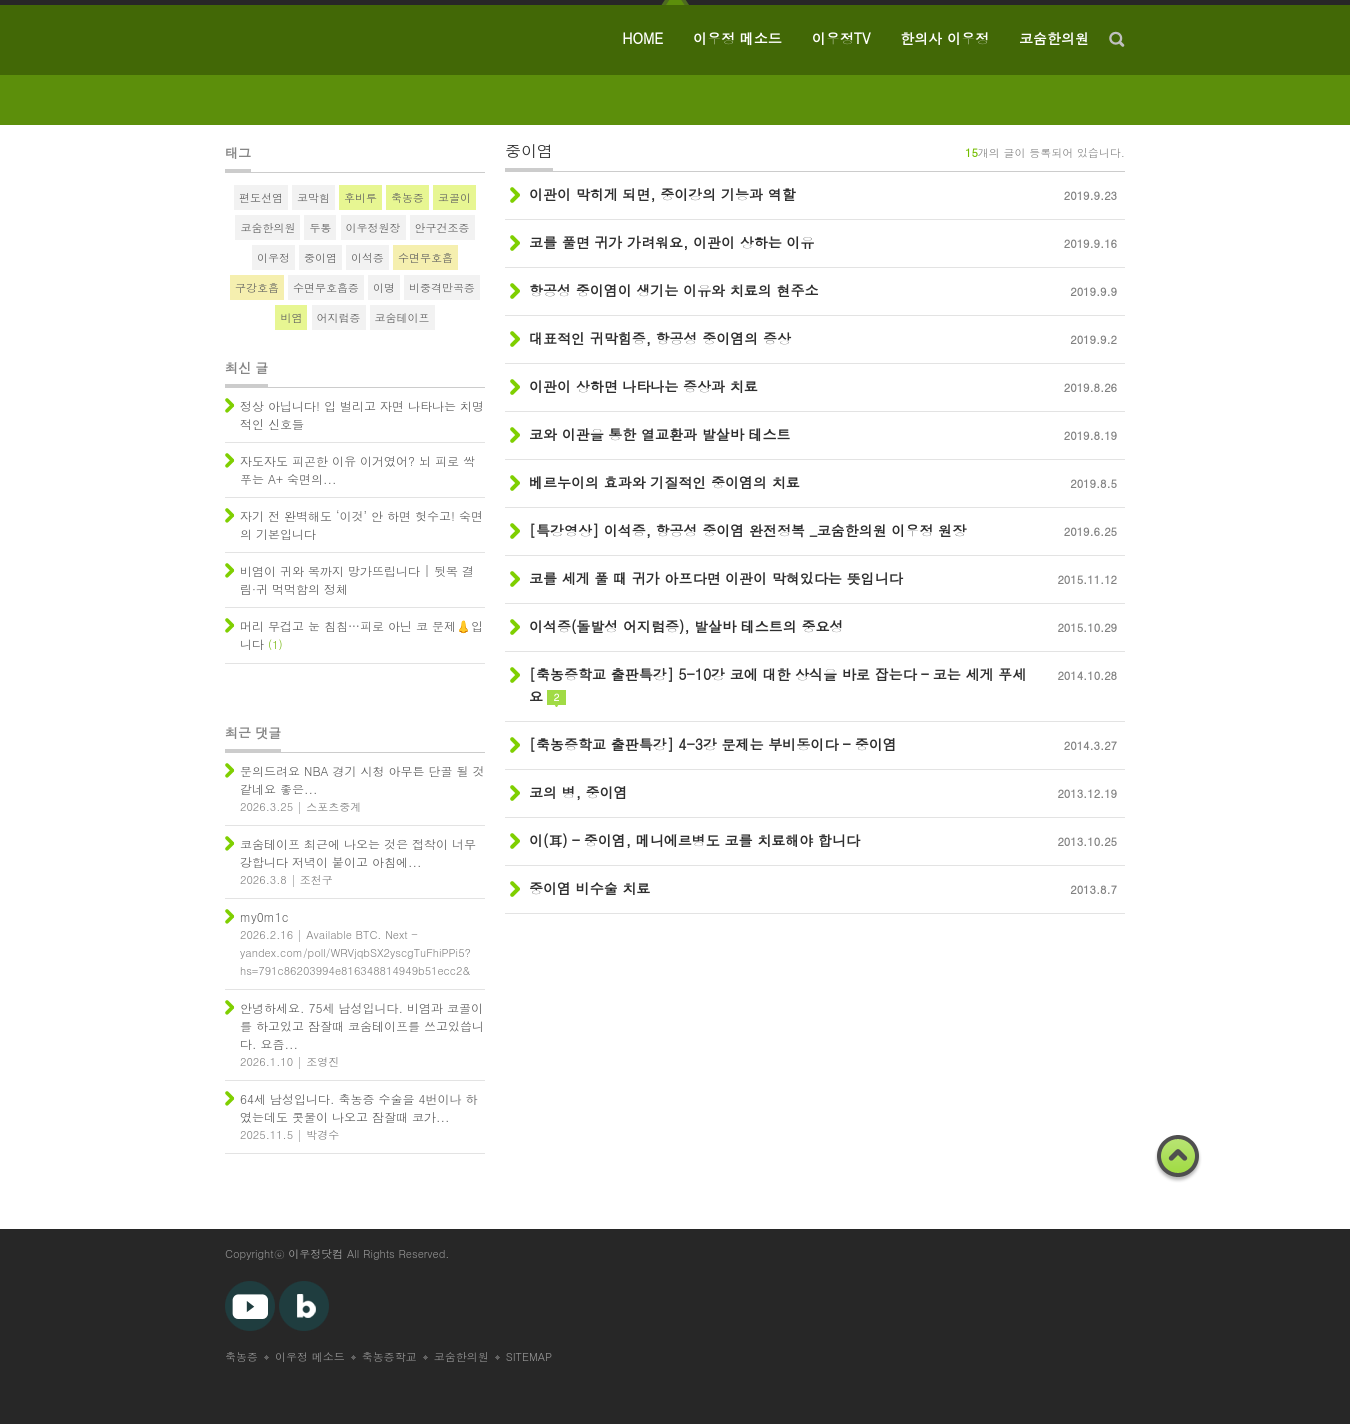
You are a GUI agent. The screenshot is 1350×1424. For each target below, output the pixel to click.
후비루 (360, 197)
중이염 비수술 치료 (589, 888)
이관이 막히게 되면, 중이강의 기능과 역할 (662, 194)
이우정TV (841, 38)
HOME (642, 38)
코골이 (454, 197)
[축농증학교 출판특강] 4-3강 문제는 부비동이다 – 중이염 (713, 744)
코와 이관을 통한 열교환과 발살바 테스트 (659, 434)
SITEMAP (529, 1356)
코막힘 (313, 197)
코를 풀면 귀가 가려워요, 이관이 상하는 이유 (671, 242)
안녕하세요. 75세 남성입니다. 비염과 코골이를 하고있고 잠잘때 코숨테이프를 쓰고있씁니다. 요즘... (362, 1025)
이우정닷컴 (315, 1253)
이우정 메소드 (737, 38)
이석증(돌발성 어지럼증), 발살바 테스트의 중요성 (686, 626)
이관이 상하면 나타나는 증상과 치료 (643, 386)
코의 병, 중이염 (578, 792)
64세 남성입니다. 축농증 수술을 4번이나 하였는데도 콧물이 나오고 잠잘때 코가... (359, 1107)
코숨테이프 (402, 317)
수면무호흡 (425, 257)
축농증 (407, 197)
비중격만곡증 (442, 287)
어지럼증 (339, 317)
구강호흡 (257, 287)
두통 (320, 227)
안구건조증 (442, 227)
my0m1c (264, 916)
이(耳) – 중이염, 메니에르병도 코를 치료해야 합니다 (694, 840)
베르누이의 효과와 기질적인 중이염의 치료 (664, 482)
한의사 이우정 (944, 38)
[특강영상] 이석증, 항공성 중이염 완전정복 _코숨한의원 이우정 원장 (747, 530)
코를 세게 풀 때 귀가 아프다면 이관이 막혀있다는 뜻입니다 (715, 578)
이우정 (273, 257)
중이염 (320, 257)
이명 (384, 287)
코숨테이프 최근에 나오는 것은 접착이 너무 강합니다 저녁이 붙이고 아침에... (358, 852)
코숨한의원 (1054, 38)
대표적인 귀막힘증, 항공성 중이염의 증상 (660, 338)
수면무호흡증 (326, 287)
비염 (291, 317)
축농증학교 (389, 1356)
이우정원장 (373, 227)
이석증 (367, 257)
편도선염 (261, 197)
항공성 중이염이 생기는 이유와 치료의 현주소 (673, 290)
